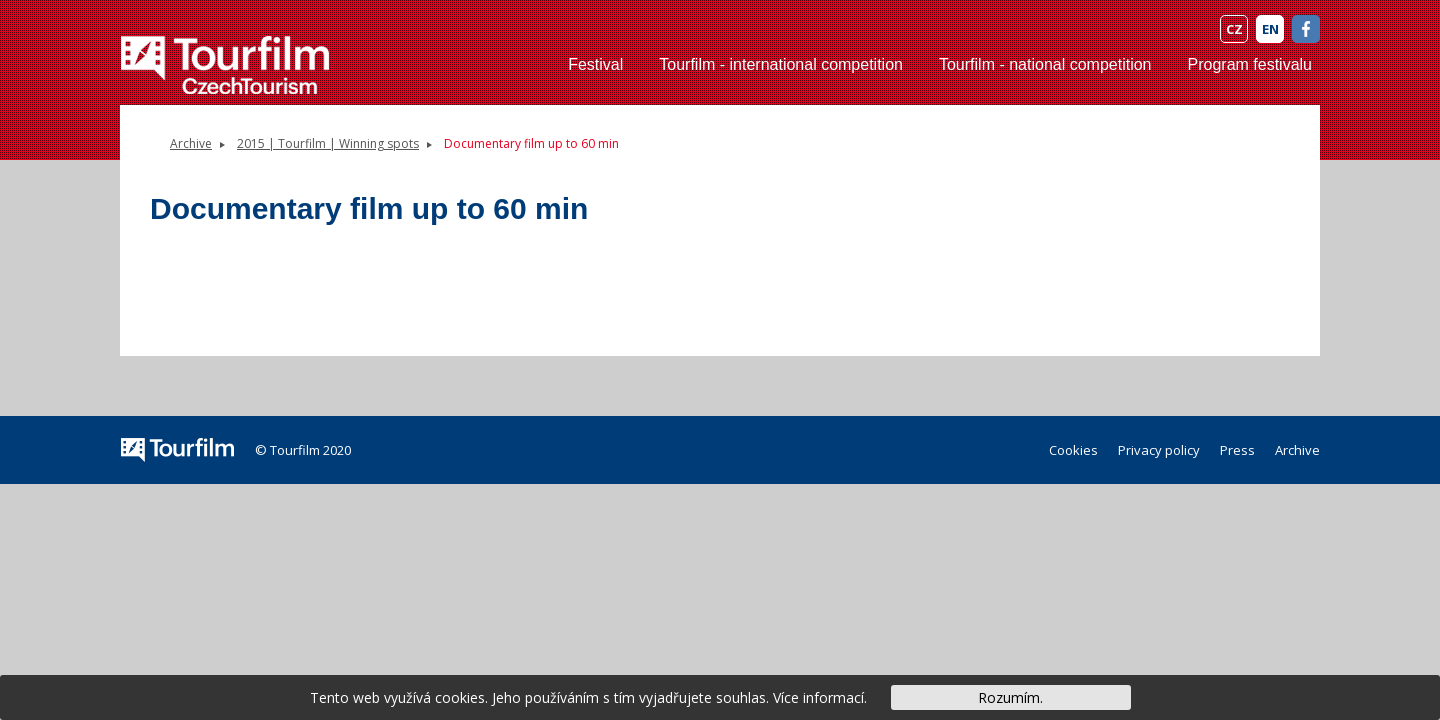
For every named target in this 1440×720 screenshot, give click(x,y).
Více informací (818, 697)
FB (1306, 29)
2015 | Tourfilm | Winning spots (328, 143)
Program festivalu (1250, 64)
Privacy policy (1159, 450)
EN (1270, 29)
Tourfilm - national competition (1045, 64)
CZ (1234, 29)
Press (1237, 450)
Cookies (1073, 450)
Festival (595, 64)
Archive (191, 143)
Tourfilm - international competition (781, 64)
